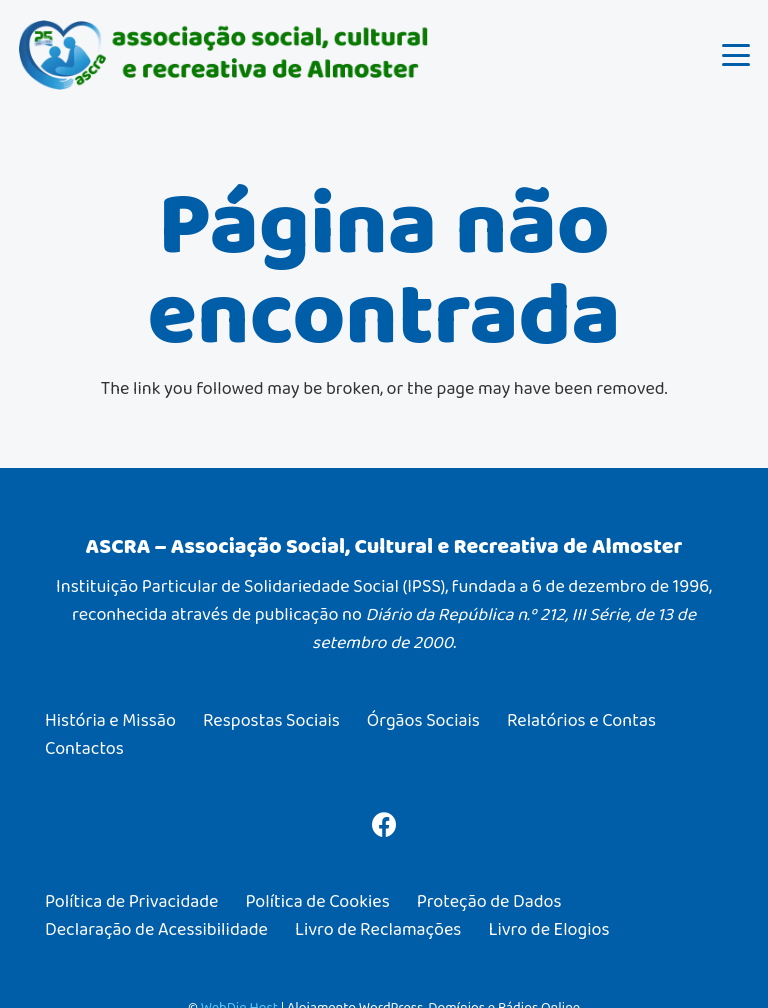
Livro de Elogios (548, 929)
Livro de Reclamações (378, 929)
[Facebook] (384, 824)
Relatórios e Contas (581, 720)
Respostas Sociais (271, 720)
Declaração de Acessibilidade (156, 929)
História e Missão (110, 720)
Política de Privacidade (131, 901)
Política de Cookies (317, 901)
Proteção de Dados (489, 901)
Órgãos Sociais (423, 720)
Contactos (84, 748)
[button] (736, 55)
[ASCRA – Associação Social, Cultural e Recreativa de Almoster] (224, 55)
